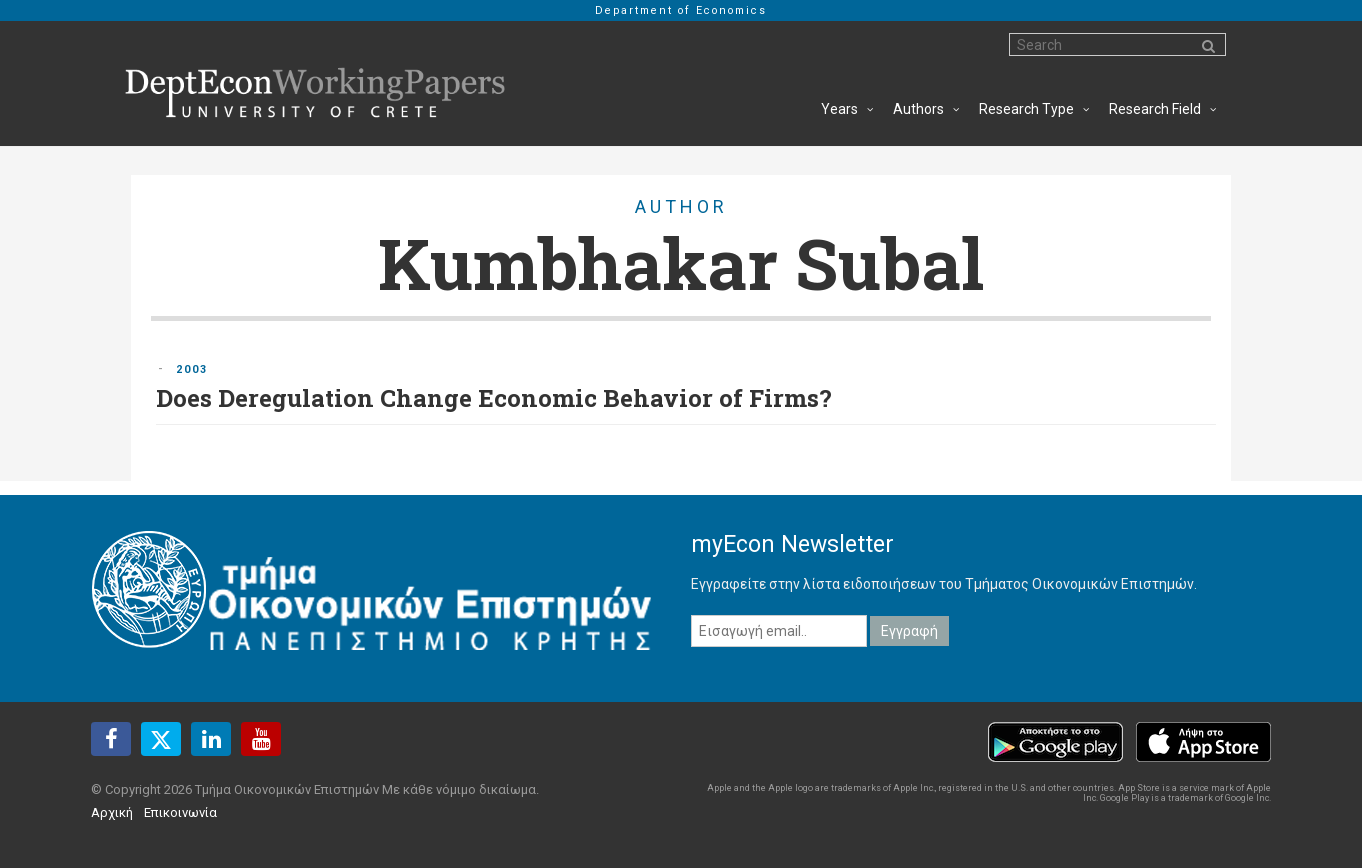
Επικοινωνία (180, 812)
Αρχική (112, 812)
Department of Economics (681, 10)
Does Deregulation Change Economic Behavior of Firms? (494, 398)
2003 (192, 369)
